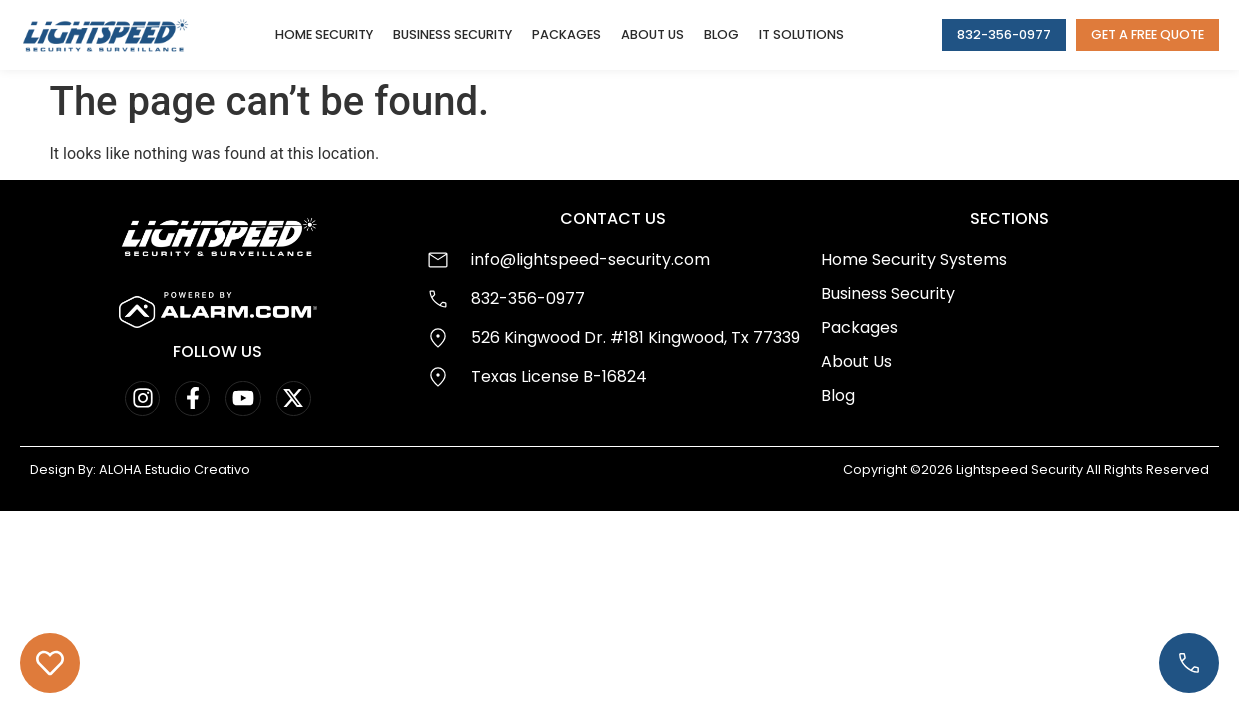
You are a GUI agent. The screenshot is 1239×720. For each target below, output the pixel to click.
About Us (652, 34)
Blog (721, 34)
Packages (566, 34)
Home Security (324, 34)
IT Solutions (801, 34)
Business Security (452, 34)
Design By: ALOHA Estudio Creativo (140, 469)
